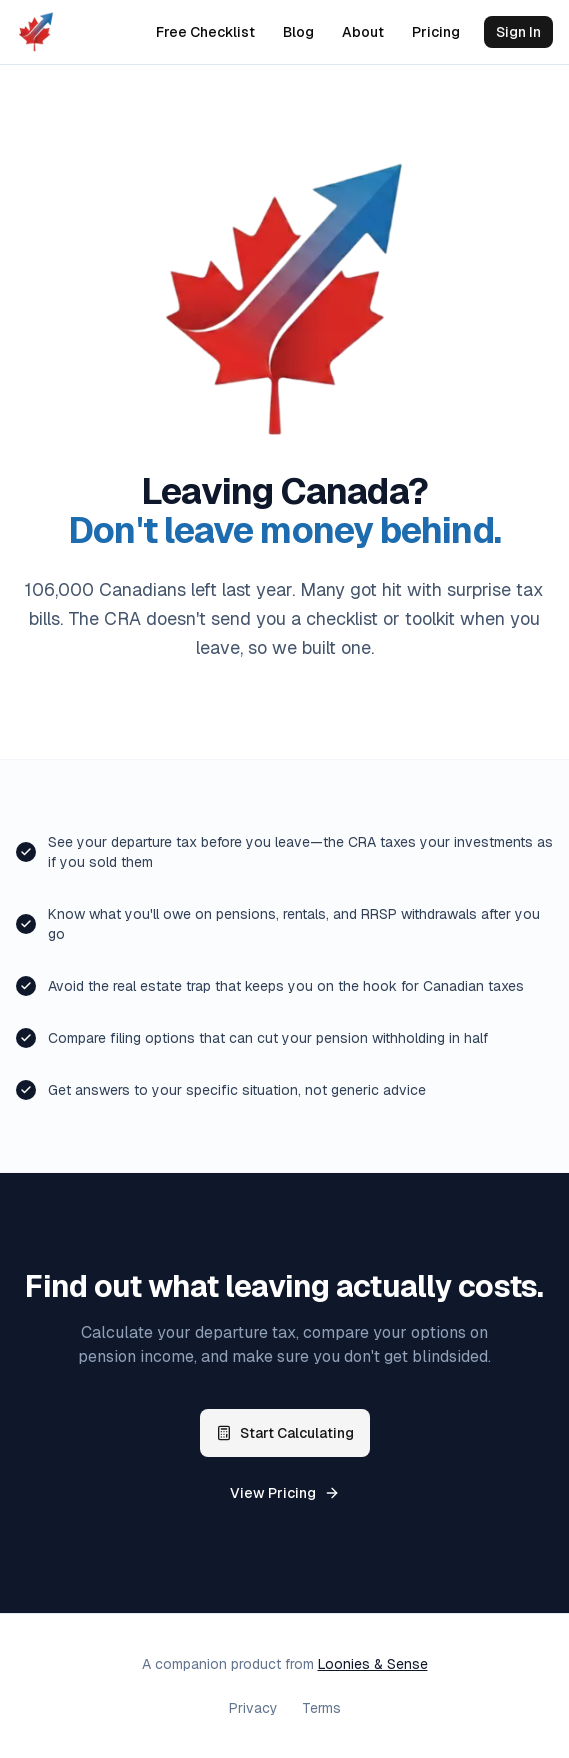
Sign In (518, 32)
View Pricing (285, 1493)
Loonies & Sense (373, 1664)
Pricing (436, 32)
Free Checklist (205, 32)
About (363, 32)
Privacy (253, 1708)
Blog (298, 32)
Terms (321, 1708)
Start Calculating (285, 1433)
